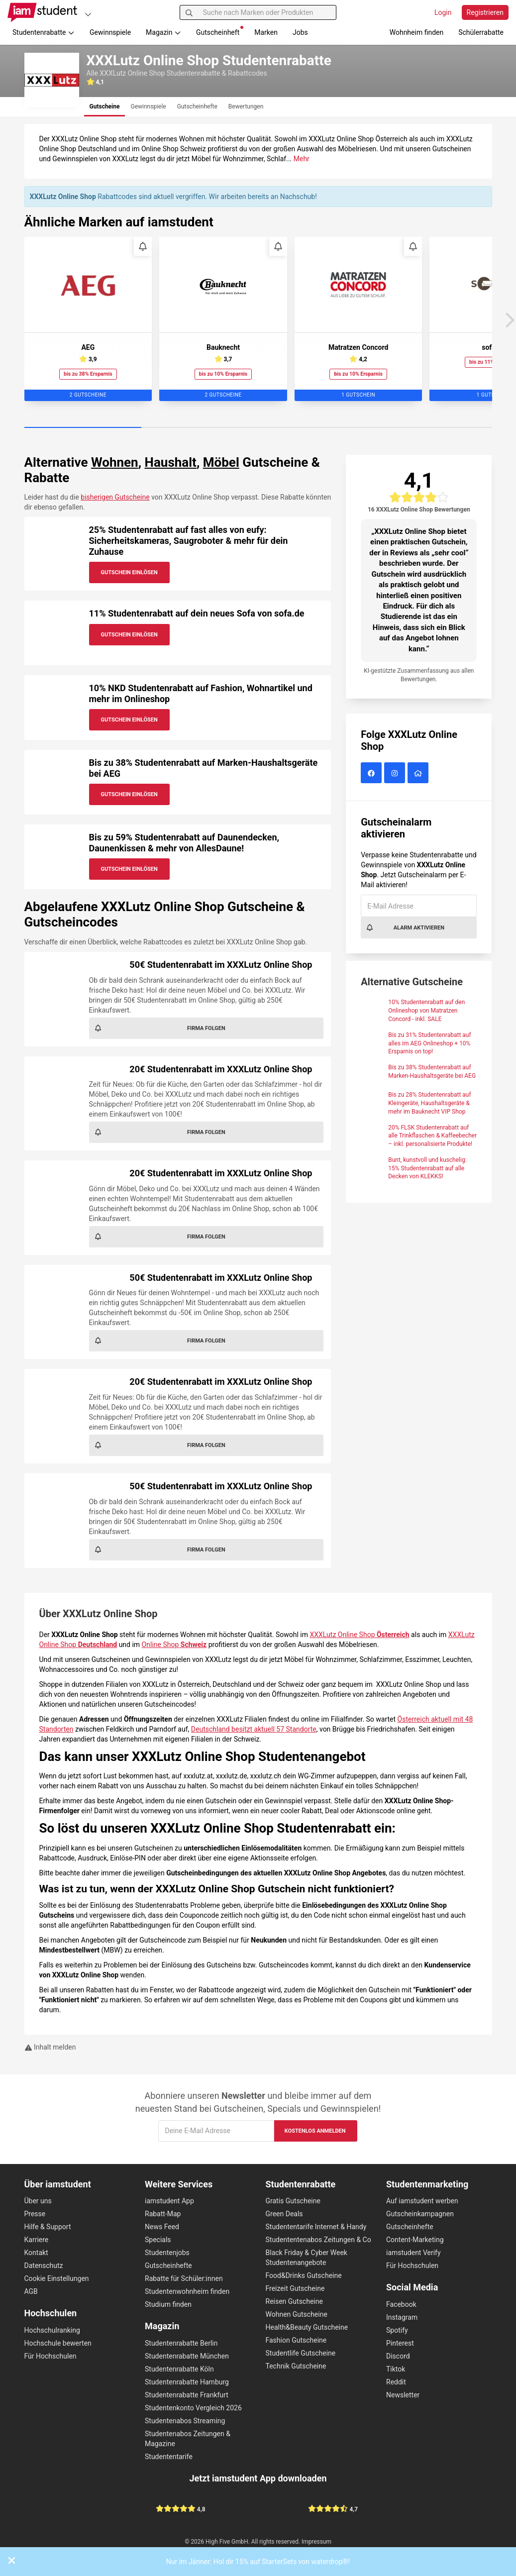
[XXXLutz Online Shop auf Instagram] (396, 774)
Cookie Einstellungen (56, 2278)
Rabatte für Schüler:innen (184, 2278)
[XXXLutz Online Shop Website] (419, 774)
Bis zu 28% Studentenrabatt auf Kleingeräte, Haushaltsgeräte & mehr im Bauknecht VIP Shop (429, 1103)
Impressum (316, 2541)
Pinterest (400, 2343)
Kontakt (36, 2253)
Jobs (300, 32)
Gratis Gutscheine (293, 2201)
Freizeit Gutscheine (295, 2288)
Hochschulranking (52, 2330)
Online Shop (174, 1645)
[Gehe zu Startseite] (42, 12)
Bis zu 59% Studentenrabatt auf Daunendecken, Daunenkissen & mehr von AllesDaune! (184, 842)
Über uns (38, 2201)
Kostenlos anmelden (315, 2131)
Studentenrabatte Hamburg (187, 2382)
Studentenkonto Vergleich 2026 (193, 2408)
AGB (31, 2291)
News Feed (162, 2227)
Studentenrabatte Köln (179, 2369)
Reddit (396, 2382)
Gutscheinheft (219, 31)
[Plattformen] (88, 14)
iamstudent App (169, 2201)
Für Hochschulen (50, 2356)
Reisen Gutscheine (294, 2301)
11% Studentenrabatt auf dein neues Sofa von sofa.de (197, 613)
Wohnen (114, 462)
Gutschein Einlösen (129, 572)
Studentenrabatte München (187, 2356)
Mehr (302, 159)
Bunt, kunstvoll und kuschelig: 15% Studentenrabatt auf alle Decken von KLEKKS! (427, 1168)
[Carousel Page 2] (199, 428)
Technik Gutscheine (296, 2366)
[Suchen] (189, 12)
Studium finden (168, 2304)
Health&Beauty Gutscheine (307, 2327)
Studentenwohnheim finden (187, 2291)
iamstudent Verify (413, 2253)
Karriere (36, 2240)
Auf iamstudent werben (422, 2201)
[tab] (104, 106)
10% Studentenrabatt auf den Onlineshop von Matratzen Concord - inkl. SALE (426, 1011)
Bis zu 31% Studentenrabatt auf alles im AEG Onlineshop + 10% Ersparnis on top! (429, 1043)
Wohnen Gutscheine (296, 2314)
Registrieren (485, 12)
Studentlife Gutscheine (301, 2353)
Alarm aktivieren (405, 927)
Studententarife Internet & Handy (316, 2227)
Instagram (401, 2317)
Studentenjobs (167, 2253)
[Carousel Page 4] (433, 428)
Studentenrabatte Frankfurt (186, 2395)
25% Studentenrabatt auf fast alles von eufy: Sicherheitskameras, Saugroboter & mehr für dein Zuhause (188, 540)
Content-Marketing (415, 2240)
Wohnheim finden (416, 32)
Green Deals (284, 2214)
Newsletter (402, 2395)
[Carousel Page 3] (316, 428)
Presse (35, 2214)
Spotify (397, 2330)
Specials (158, 2240)
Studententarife (169, 2457)
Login (443, 12)
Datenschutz (43, 2265)
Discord (398, 2356)
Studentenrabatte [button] (43, 32)
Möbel (221, 462)
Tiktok (395, 2369)
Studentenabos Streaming (185, 2421)
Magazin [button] (163, 32)
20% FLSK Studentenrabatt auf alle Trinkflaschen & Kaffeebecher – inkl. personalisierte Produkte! (432, 1136)
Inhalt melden (50, 2047)
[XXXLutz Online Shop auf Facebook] (372, 774)
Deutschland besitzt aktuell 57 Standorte (253, 1729)
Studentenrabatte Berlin (181, 2343)
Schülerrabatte (481, 32)
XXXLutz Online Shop (360, 1635)
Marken (266, 32)
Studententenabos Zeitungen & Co (318, 2240)
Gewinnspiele (110, 32)
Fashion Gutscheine (296, 2340)
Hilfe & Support (47, 2227)
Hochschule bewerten (58, 2343)
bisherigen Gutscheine (115, 497)
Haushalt (171, 462)
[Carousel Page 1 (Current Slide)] (82, 428)
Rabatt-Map (163, 2214)
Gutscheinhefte (168, 2265)
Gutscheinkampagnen (420, 2214)
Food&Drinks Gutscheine (304, 2275)
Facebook (401, 2304)
